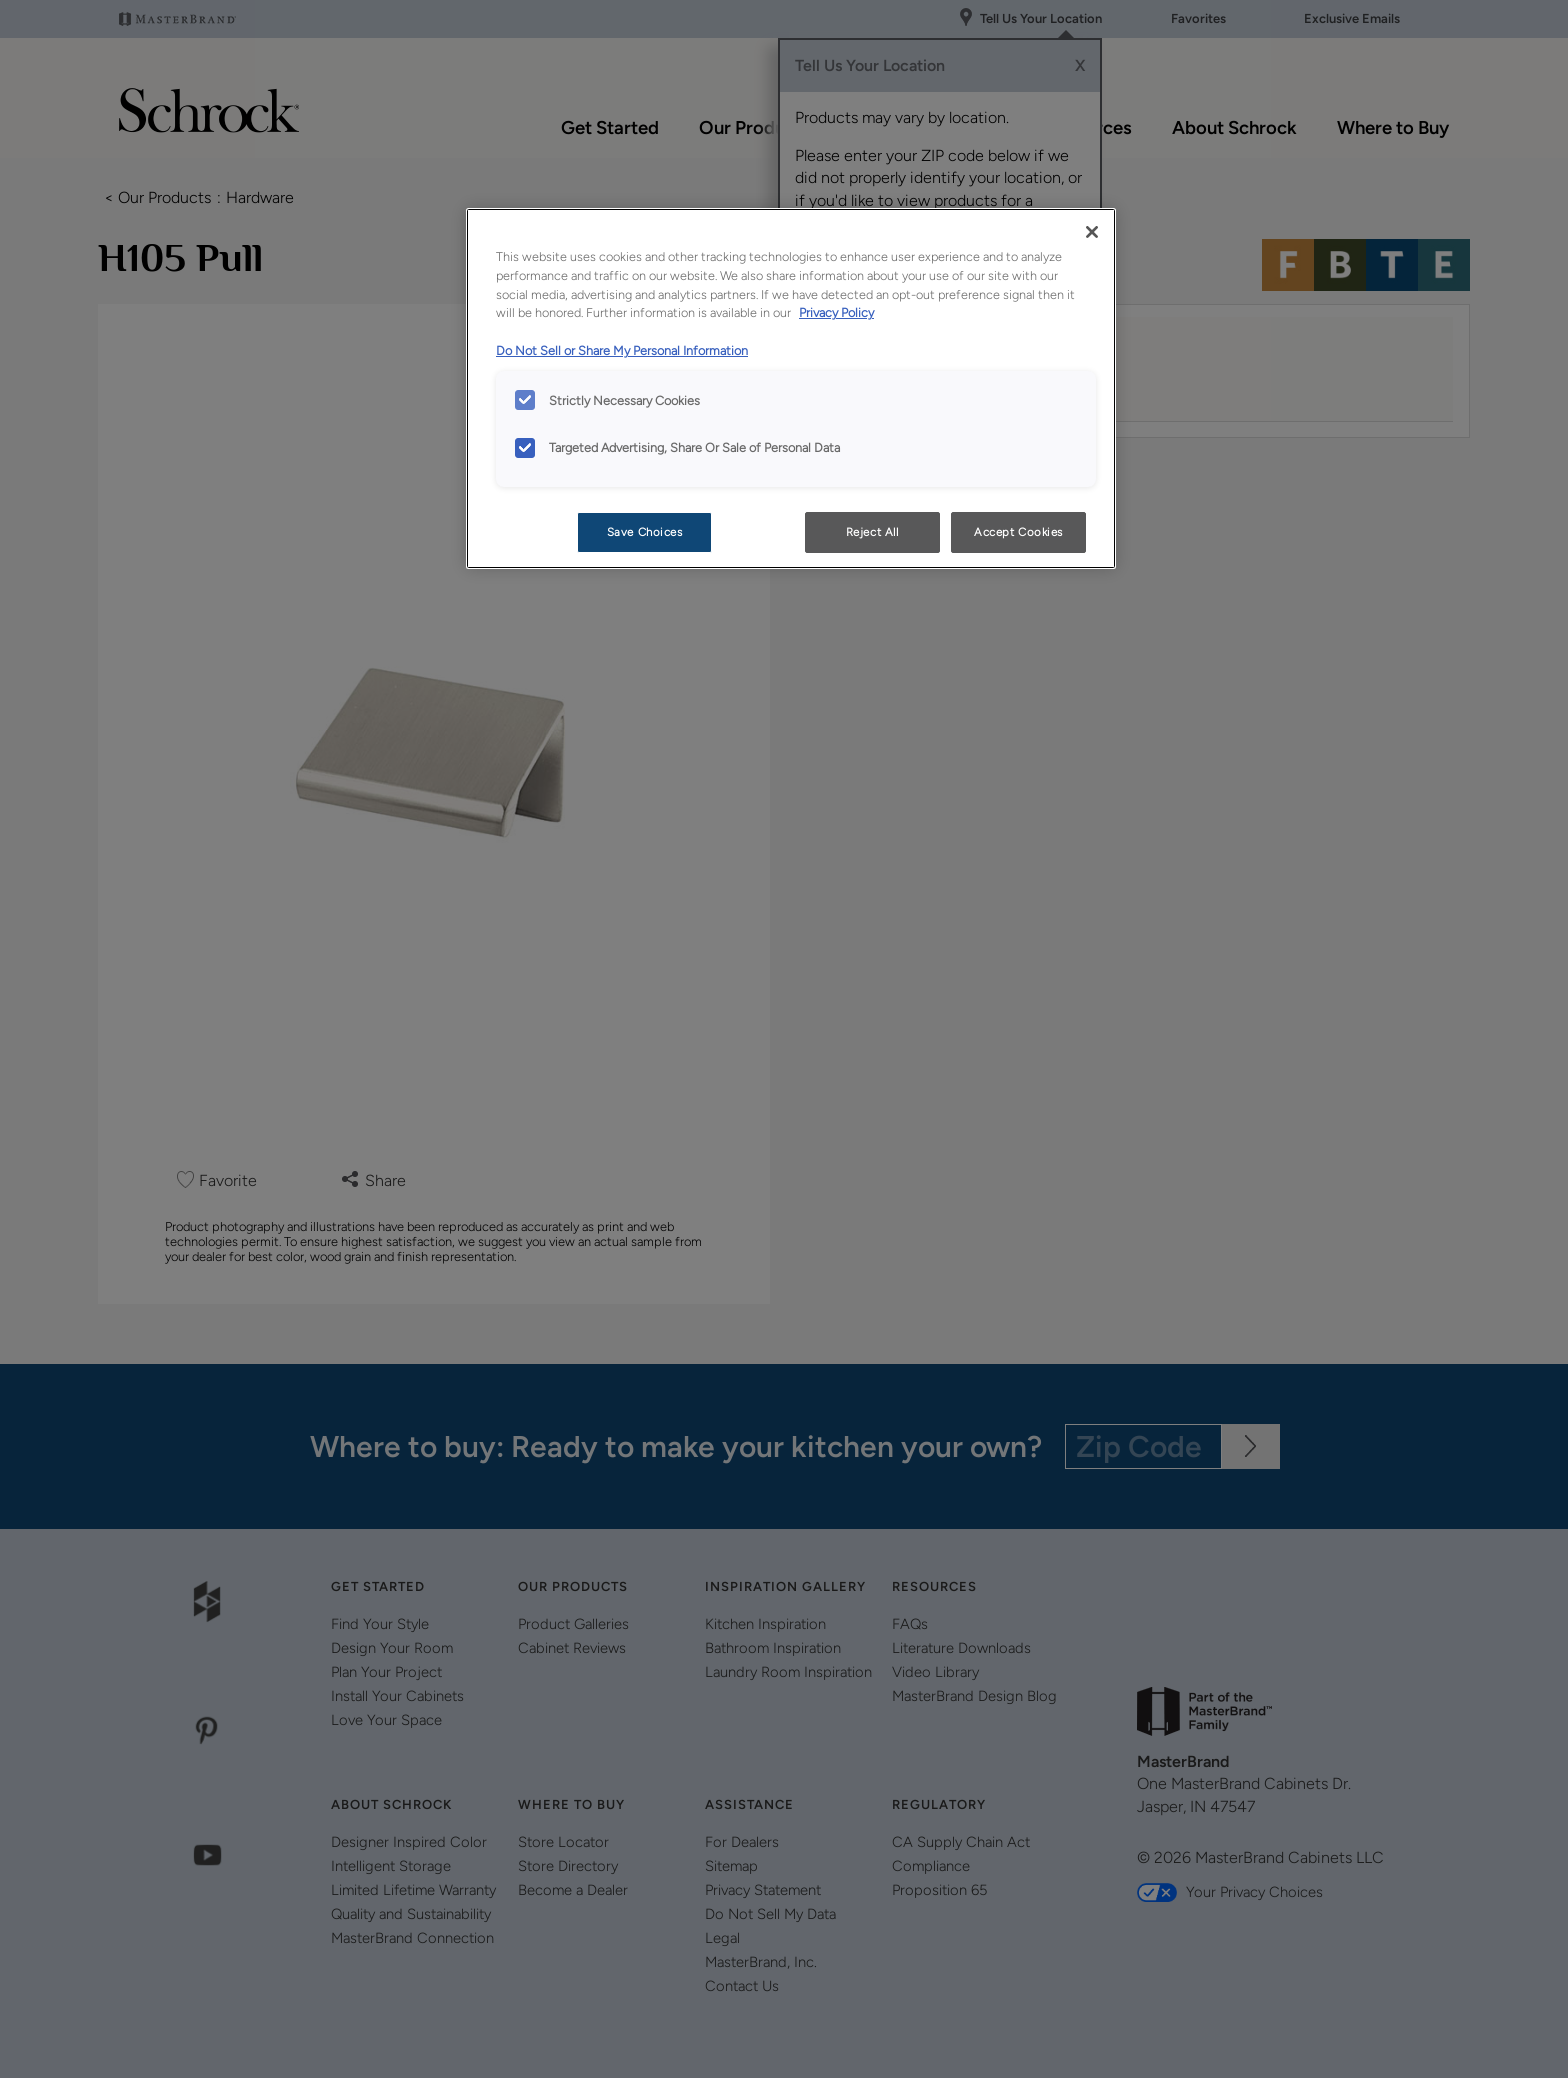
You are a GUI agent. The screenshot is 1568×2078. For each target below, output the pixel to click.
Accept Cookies (1018, 532)
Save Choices (645, 532)
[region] (791, 389)
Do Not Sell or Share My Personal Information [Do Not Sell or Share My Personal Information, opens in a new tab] (622, 350)
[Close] (1092, 232)
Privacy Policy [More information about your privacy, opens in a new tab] (836, 312)
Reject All (872, 532)
